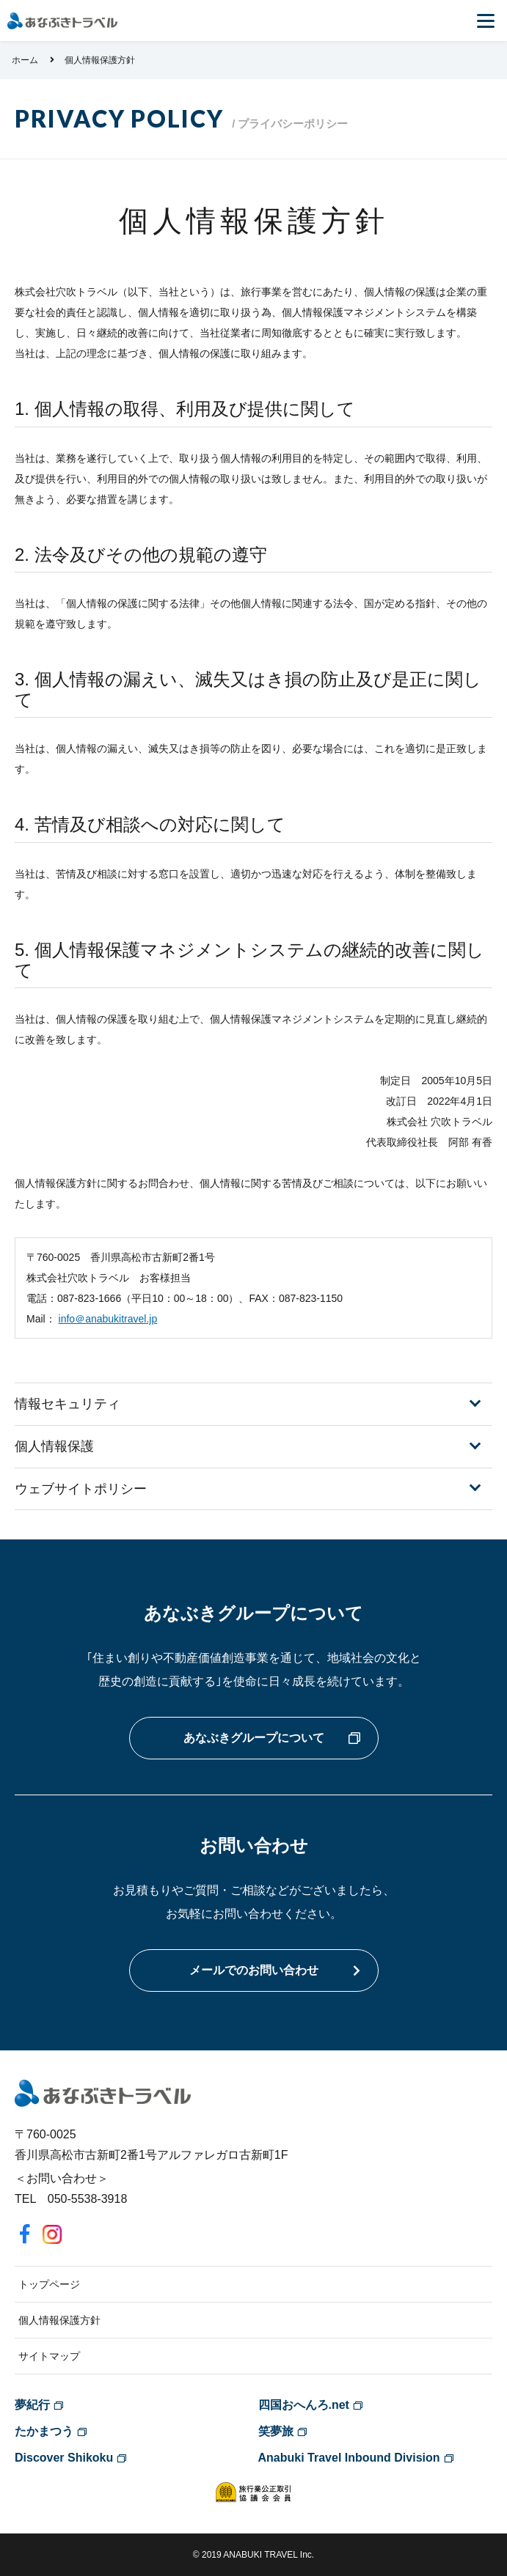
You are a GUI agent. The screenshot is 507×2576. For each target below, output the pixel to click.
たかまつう (44, 2431)
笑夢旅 (275, 2431)
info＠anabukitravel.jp (108, 1319)
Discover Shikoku (64, 2457)
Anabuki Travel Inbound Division (349, 2457)
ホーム (25, 60)
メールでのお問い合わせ (253, 1970)
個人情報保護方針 (59, 2320)
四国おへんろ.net (303, 2405)
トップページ (49, 2284)
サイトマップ (49, 2356)
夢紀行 (32, 2405)
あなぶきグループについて (253, 1738)
